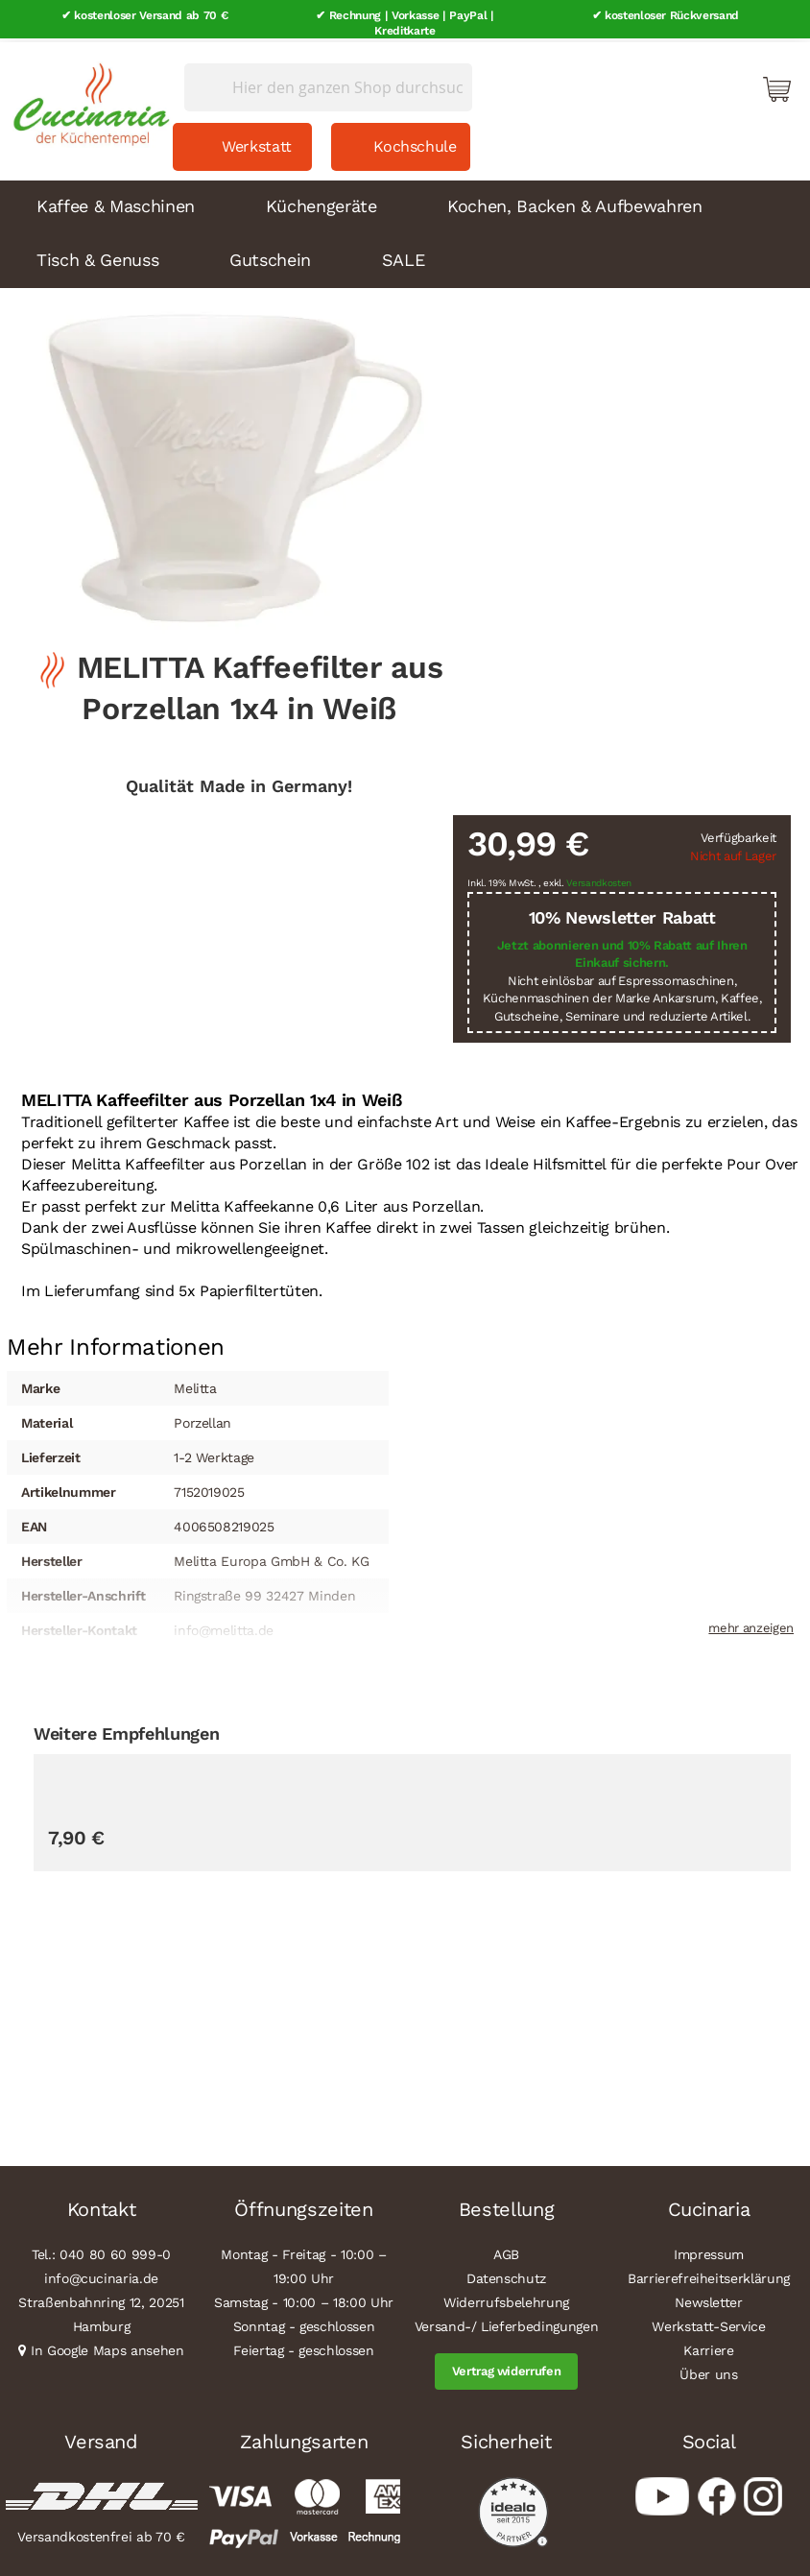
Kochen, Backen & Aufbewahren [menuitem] (574, 202)
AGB (506, 2250)
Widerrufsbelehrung (506, 2298)
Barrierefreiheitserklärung (709, 2274)
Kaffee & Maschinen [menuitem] (115, 202)
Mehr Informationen (116, 1340)
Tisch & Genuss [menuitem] (97, 256)
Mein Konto (695, 84)
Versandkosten (598, 879)
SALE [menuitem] (403, 256)
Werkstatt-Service (708, 2322)
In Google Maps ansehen (107, 2346)
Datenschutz (506, 2274)
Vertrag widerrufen (506, 2367)
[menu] (405, 230)
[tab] (116, 1342)
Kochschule (415, 142)
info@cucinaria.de (101, 2274)
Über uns (708, 2370)
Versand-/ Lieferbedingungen (507, 2322)
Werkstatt (257, 142)
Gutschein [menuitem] (270, 256)
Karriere (708, 2346)
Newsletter (709, 2298)
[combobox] (328, 84)
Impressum (709, 2250)
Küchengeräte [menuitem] (321, 202)
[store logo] (86, 96)
